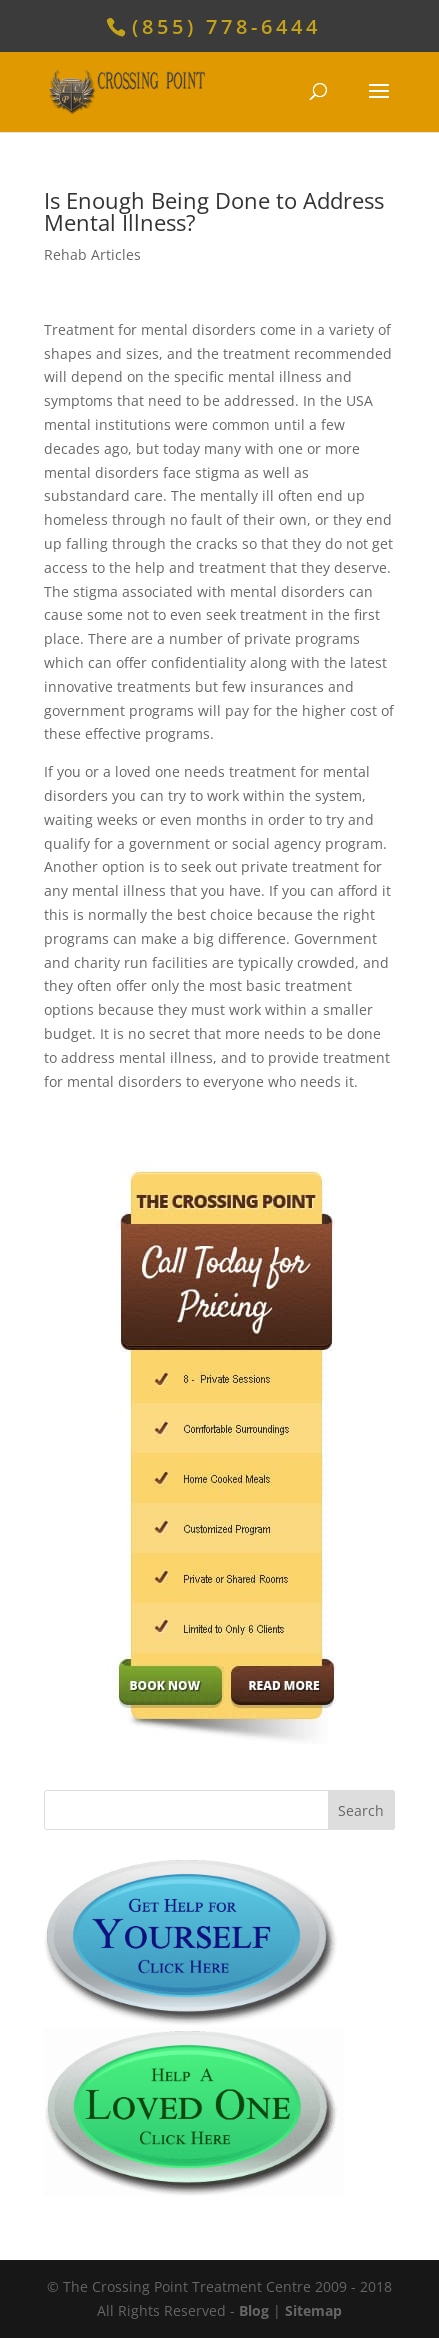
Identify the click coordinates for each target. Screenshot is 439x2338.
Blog (254, 2310)
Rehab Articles (92, 254)
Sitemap (313, 2310)
